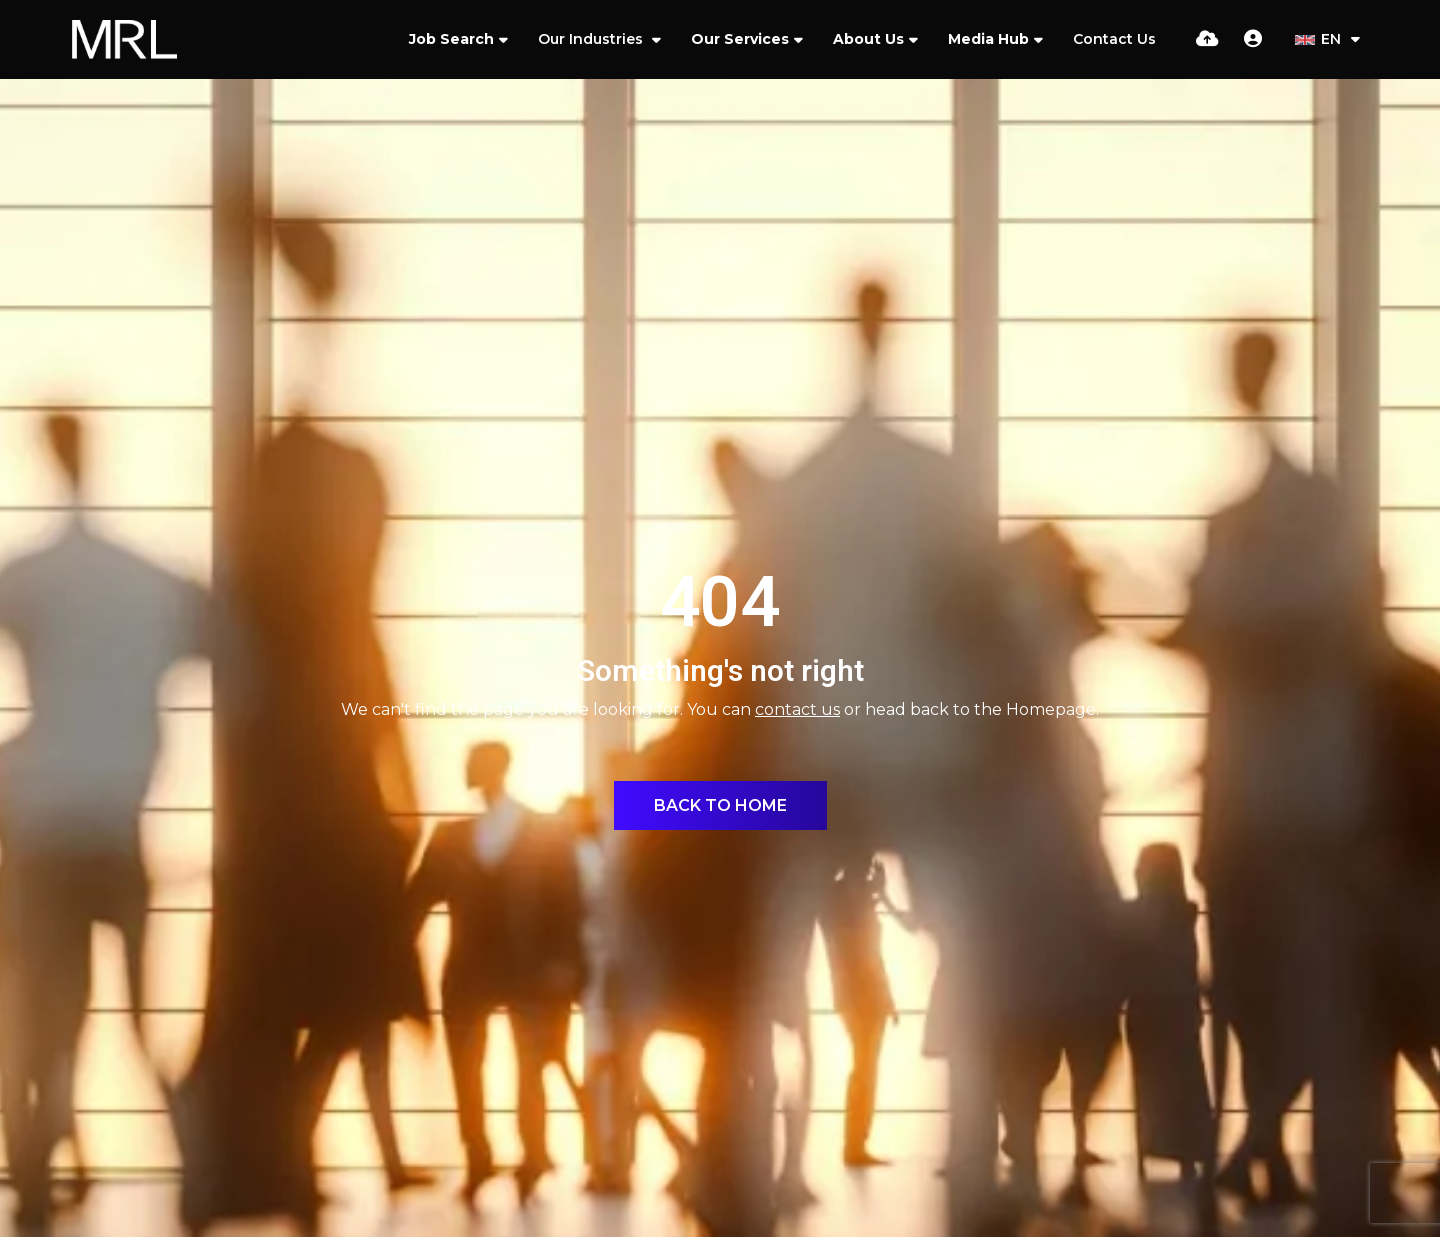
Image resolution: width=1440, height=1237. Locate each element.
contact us (797, 709)
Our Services (740, 39)
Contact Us (1114, 39)
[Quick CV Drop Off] (1207, 39)
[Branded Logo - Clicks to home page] (124, 40)
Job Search (451, 39)
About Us (868, 39)
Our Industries (592, 39)
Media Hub (988, 39)
